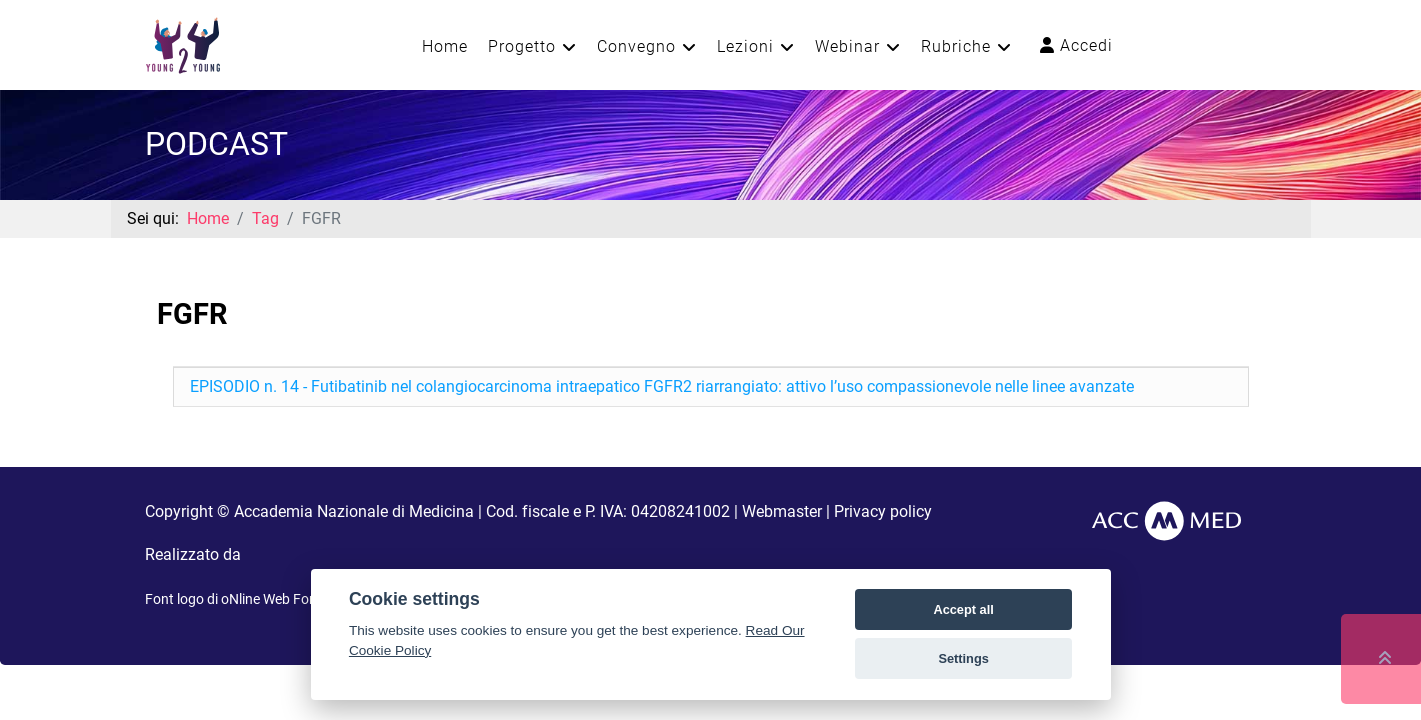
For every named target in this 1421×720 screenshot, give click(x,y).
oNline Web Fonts (275, 599)
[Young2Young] (183, 43)
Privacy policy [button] (883, 511)
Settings (963, 658)
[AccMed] (1166, 519)
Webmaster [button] (782, 511)
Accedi (1076, 45)
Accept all (963, 609)
